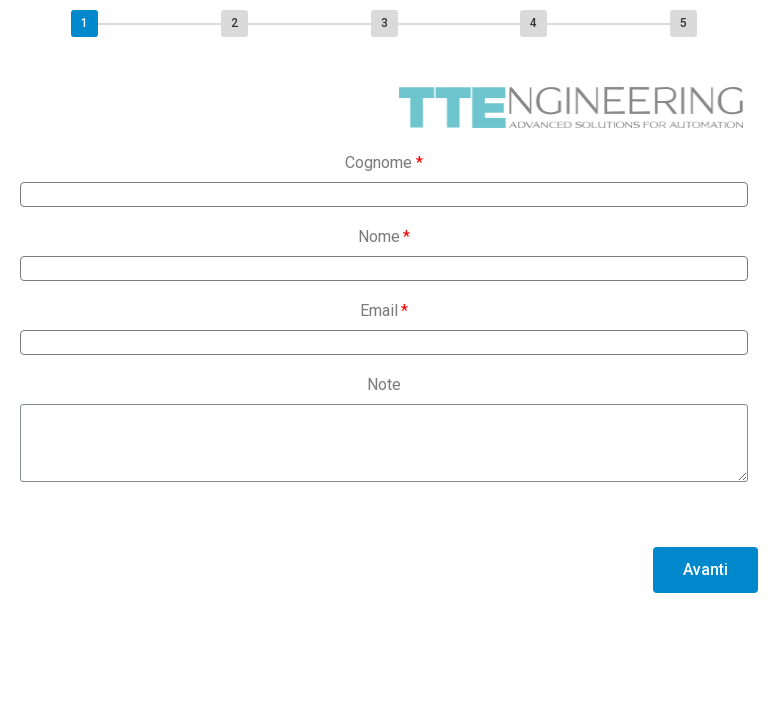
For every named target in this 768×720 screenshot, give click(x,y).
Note (384, 384)
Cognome (378, 162)
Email (379, 310)
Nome (379, 236)
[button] (705, 570)
